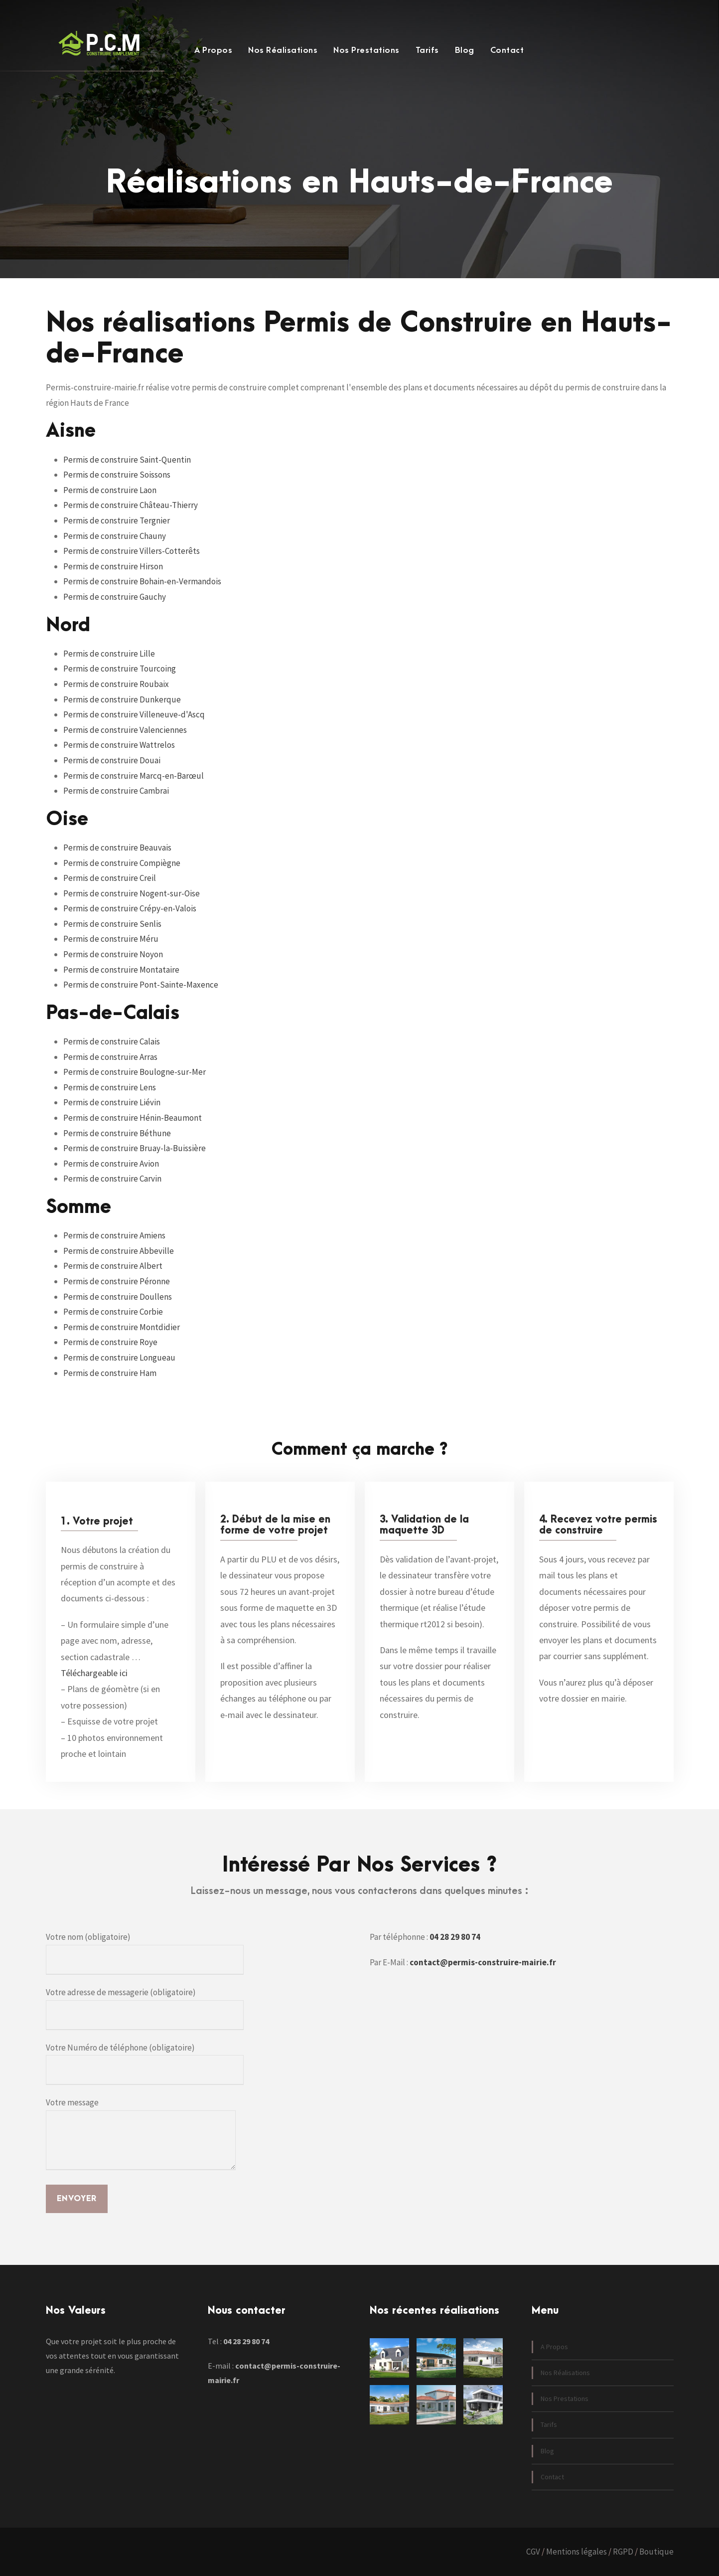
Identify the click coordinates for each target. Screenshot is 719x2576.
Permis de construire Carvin (112, 1178)
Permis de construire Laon (109, 490)
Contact (507, 50)
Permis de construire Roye (110, 1342)
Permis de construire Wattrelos (119, 744)
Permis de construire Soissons (116, 474)
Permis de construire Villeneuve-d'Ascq (134, 714)
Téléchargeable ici (94, 1673)
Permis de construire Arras (110, 1056)
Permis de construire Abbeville (118, 1250)
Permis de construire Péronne (116, 1281)
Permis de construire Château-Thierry (130, 505)
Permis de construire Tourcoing (119, 668)
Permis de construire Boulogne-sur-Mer (134, 1071)
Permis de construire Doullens (117, 1296)
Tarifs (427, 50)
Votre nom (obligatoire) (145, 1953)
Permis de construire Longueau (119, 1357)
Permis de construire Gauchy (114, 596)
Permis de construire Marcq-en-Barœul (133, 775)
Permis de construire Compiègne (121, 863)
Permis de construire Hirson (113, 566)
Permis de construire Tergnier (116, 520)
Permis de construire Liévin (111, 1102)
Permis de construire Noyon (113, 954)
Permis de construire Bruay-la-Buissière (134, 1148)
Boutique (656, 2551)
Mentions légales (576, 2551)
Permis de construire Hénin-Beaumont (132, 1117)
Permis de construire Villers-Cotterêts (131, 550)
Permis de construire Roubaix (116, 684)
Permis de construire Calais (111, 1041)
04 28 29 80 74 (455, 1936)
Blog (464, 50)
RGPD (623, 2551)
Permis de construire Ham (109, 1373)
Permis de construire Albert (112, 1265)
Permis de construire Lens (109, 1087)
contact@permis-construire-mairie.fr (483, 1962)
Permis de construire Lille (109, 653)
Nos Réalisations (282, 50)
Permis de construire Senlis (112, 923)
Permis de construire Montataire (121, 969)
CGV (533, 2551)
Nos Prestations (366, 50)
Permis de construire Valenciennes (125, 729)
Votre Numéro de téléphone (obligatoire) (145, 2063)
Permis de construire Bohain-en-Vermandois (142, 581)
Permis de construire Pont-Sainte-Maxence (140, 984)
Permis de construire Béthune (117, 1133)
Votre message (141, 2135)
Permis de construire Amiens (114, 1235)
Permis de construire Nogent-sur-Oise (131, 893)
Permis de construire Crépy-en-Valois (129, 908)
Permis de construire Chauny (114, 535)
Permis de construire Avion (111, 1163)
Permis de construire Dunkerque (122, 699)
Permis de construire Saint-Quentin (127, 459)
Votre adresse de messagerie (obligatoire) (145, 2008)
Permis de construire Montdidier (121, 1327)
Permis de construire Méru (110, 938)
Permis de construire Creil (109, 877)
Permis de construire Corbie (113, 1311)
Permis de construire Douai (111, 760)
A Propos (213, 50)
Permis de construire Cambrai (116, 790)
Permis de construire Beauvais (117, 847)
